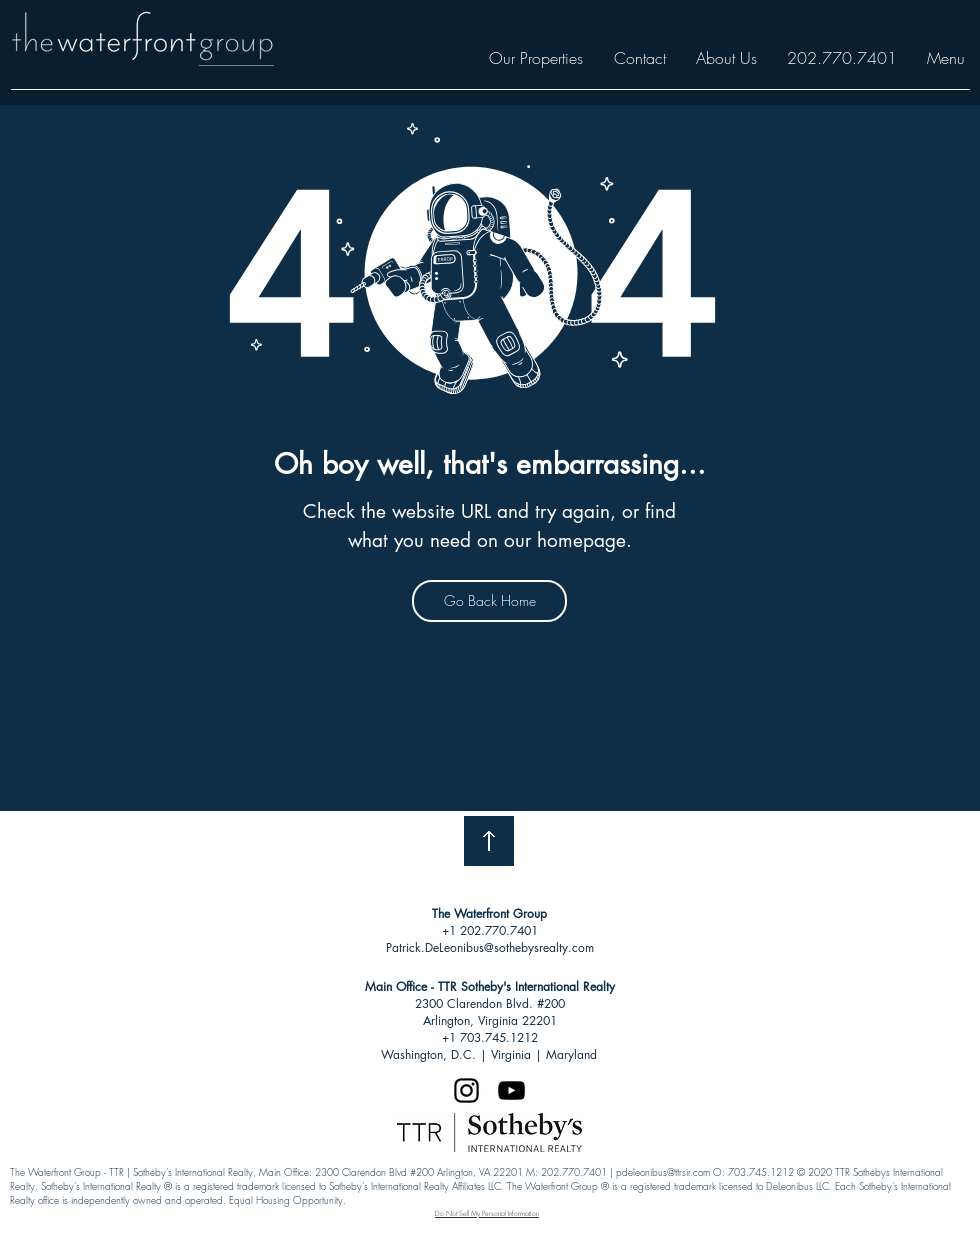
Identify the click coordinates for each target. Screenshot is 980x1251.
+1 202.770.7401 (490, 930)
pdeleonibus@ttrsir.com (663, 1172)
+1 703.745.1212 (490, 1037)
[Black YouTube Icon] (511, 1090)
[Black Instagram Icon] (466, 1090)
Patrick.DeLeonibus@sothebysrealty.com (490, 947)
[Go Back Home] (489, 601)
